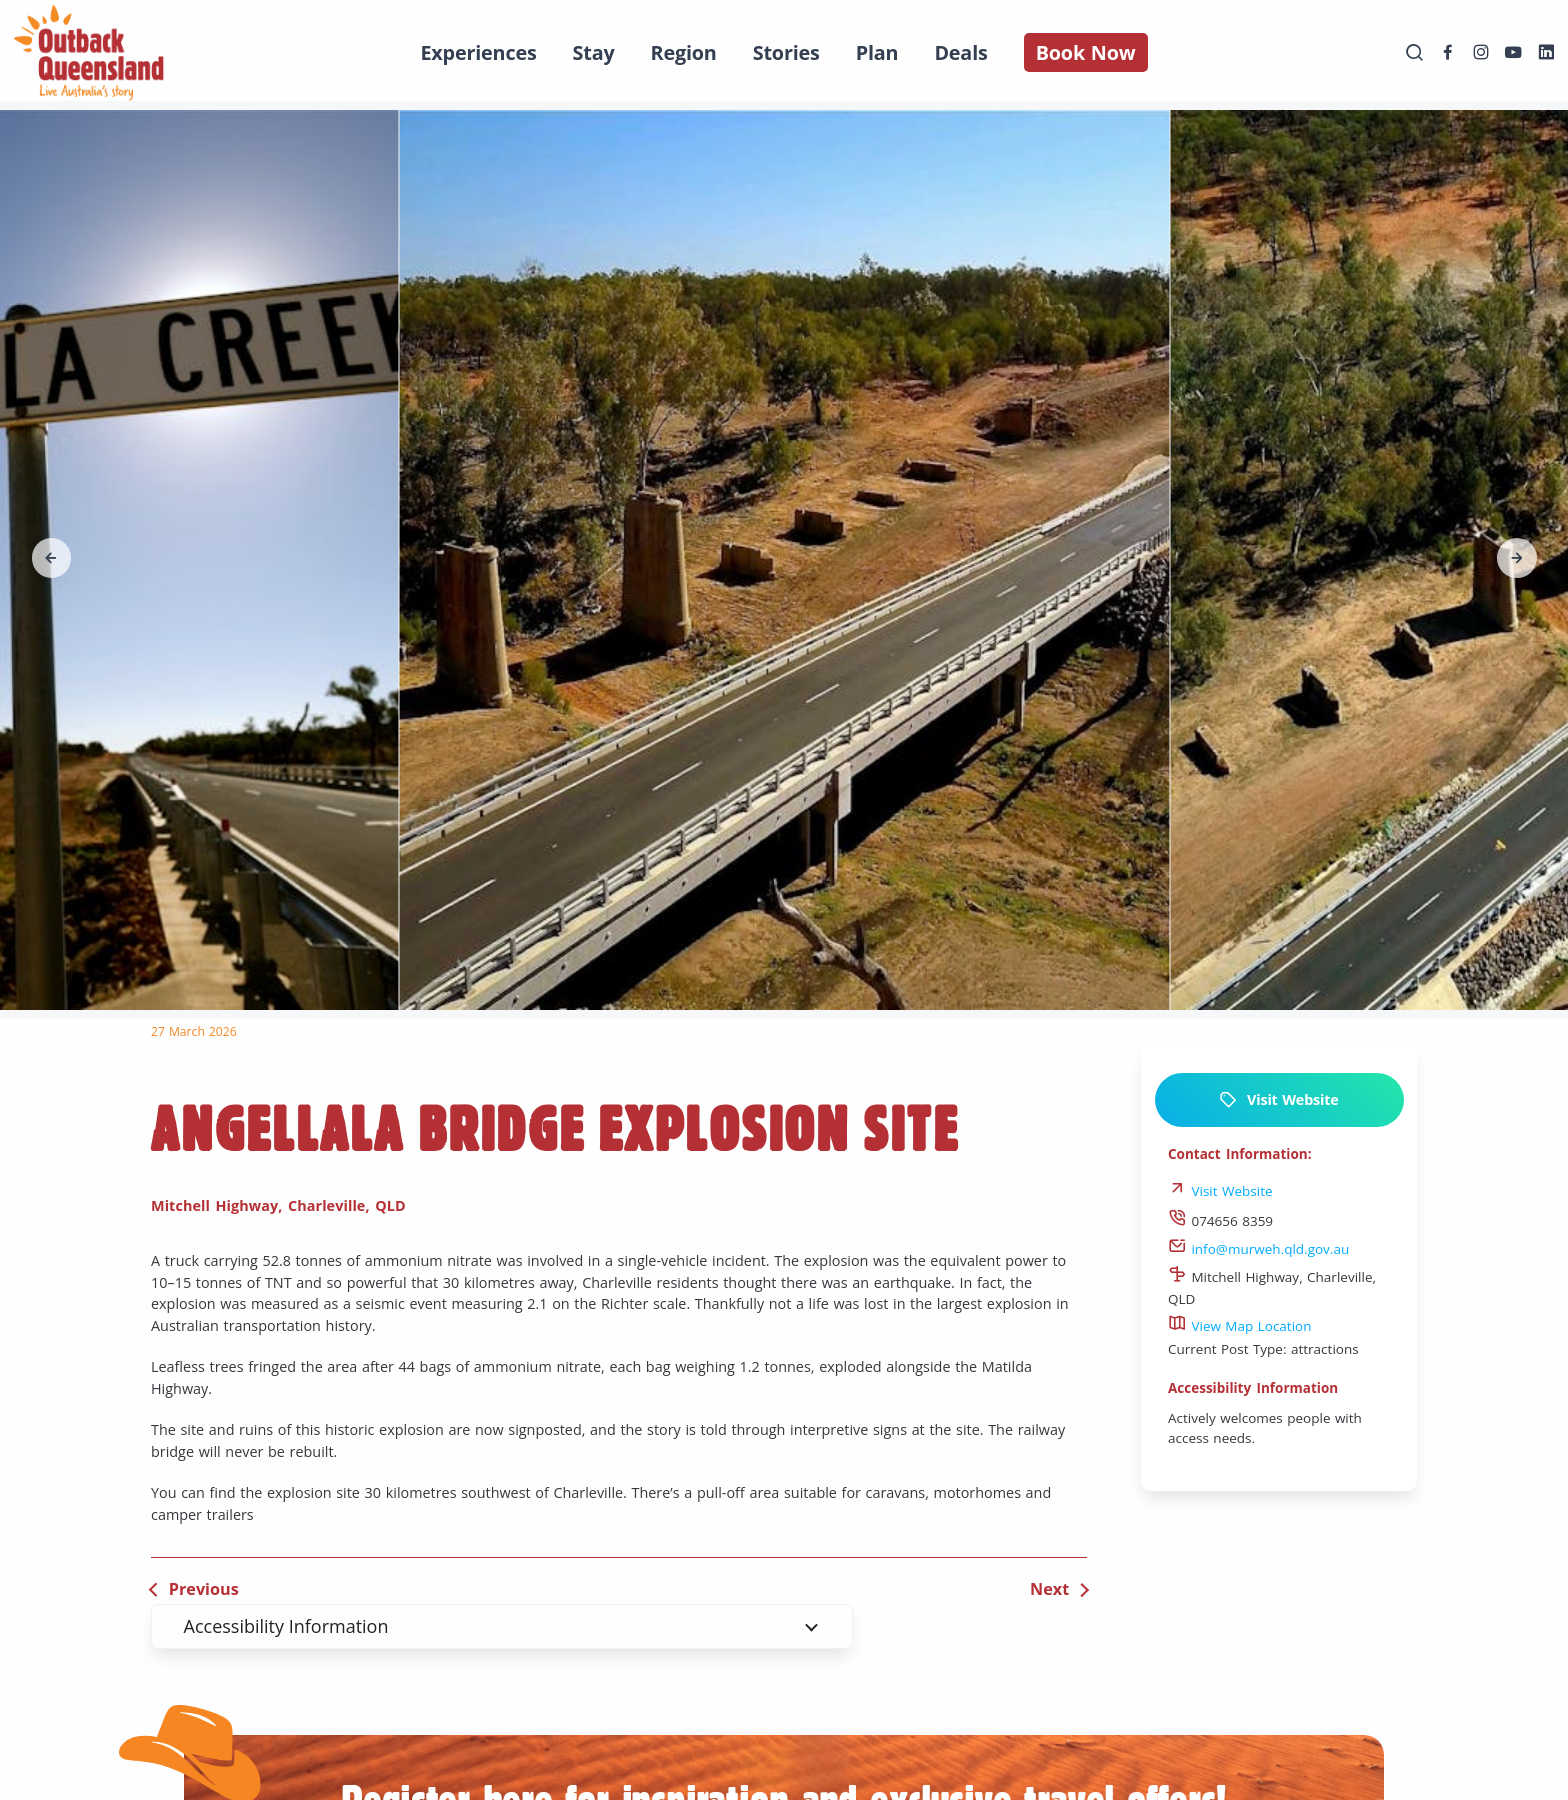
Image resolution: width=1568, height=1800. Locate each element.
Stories (786, 52)
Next (1049, 1589)
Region (684, 52)
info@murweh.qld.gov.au (1258, 1249)
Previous (204, 1589)
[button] (52, 558)
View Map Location (1240, 1326)
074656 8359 (1220, 1221)
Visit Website (1278, 1100)
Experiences (478, 52)
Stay (594, 52)
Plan (877, 52)
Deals (960, 52)
